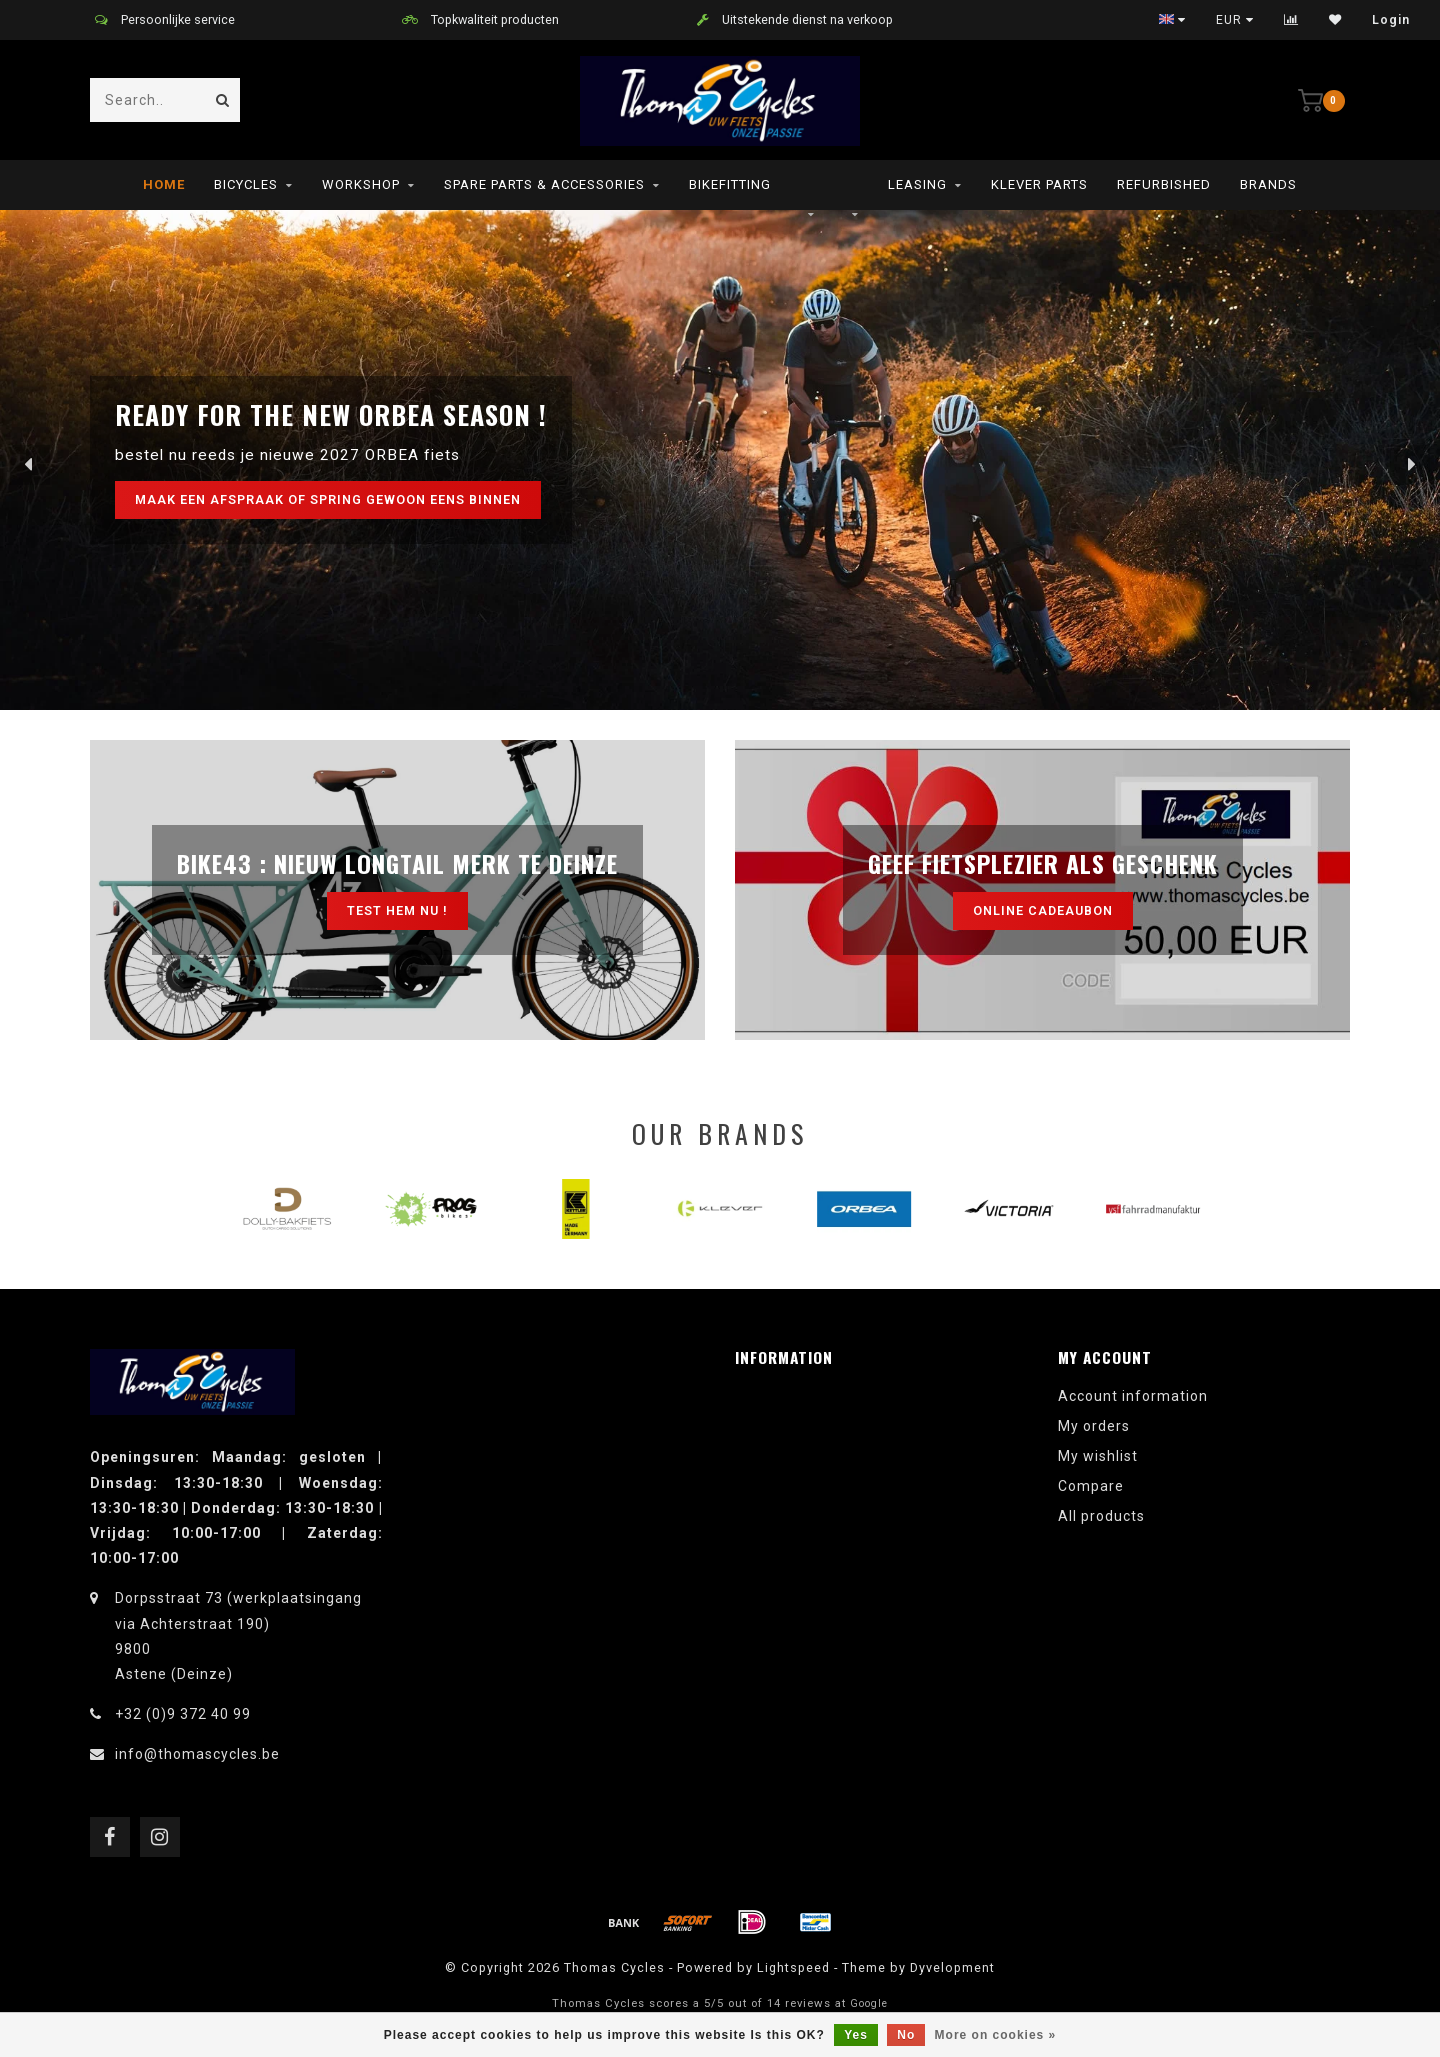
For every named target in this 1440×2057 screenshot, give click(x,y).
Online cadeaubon (1043, 910)
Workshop (361, 184)
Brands (1268, 184)
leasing (917, 184)
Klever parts (1039, 184)
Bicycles (246, 184)
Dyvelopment (952, 1967)
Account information (1133, 1396)
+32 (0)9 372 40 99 (183, 1714)
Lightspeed (793, 1967)
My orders (1094, 1426)
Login (1391, 20)
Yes (856, 2035)
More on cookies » (996, 2035)
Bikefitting (730, 184)
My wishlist (1098, 1456)
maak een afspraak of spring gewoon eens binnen (328, 499)
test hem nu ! (397, 910)
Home (164, 184)
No (906, 2035)
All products (1101, 1516)
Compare (1091, 1486)
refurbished (1164, 184)
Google (869, 2003)
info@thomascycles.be (197, 1754)
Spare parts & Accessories (544, 184)
